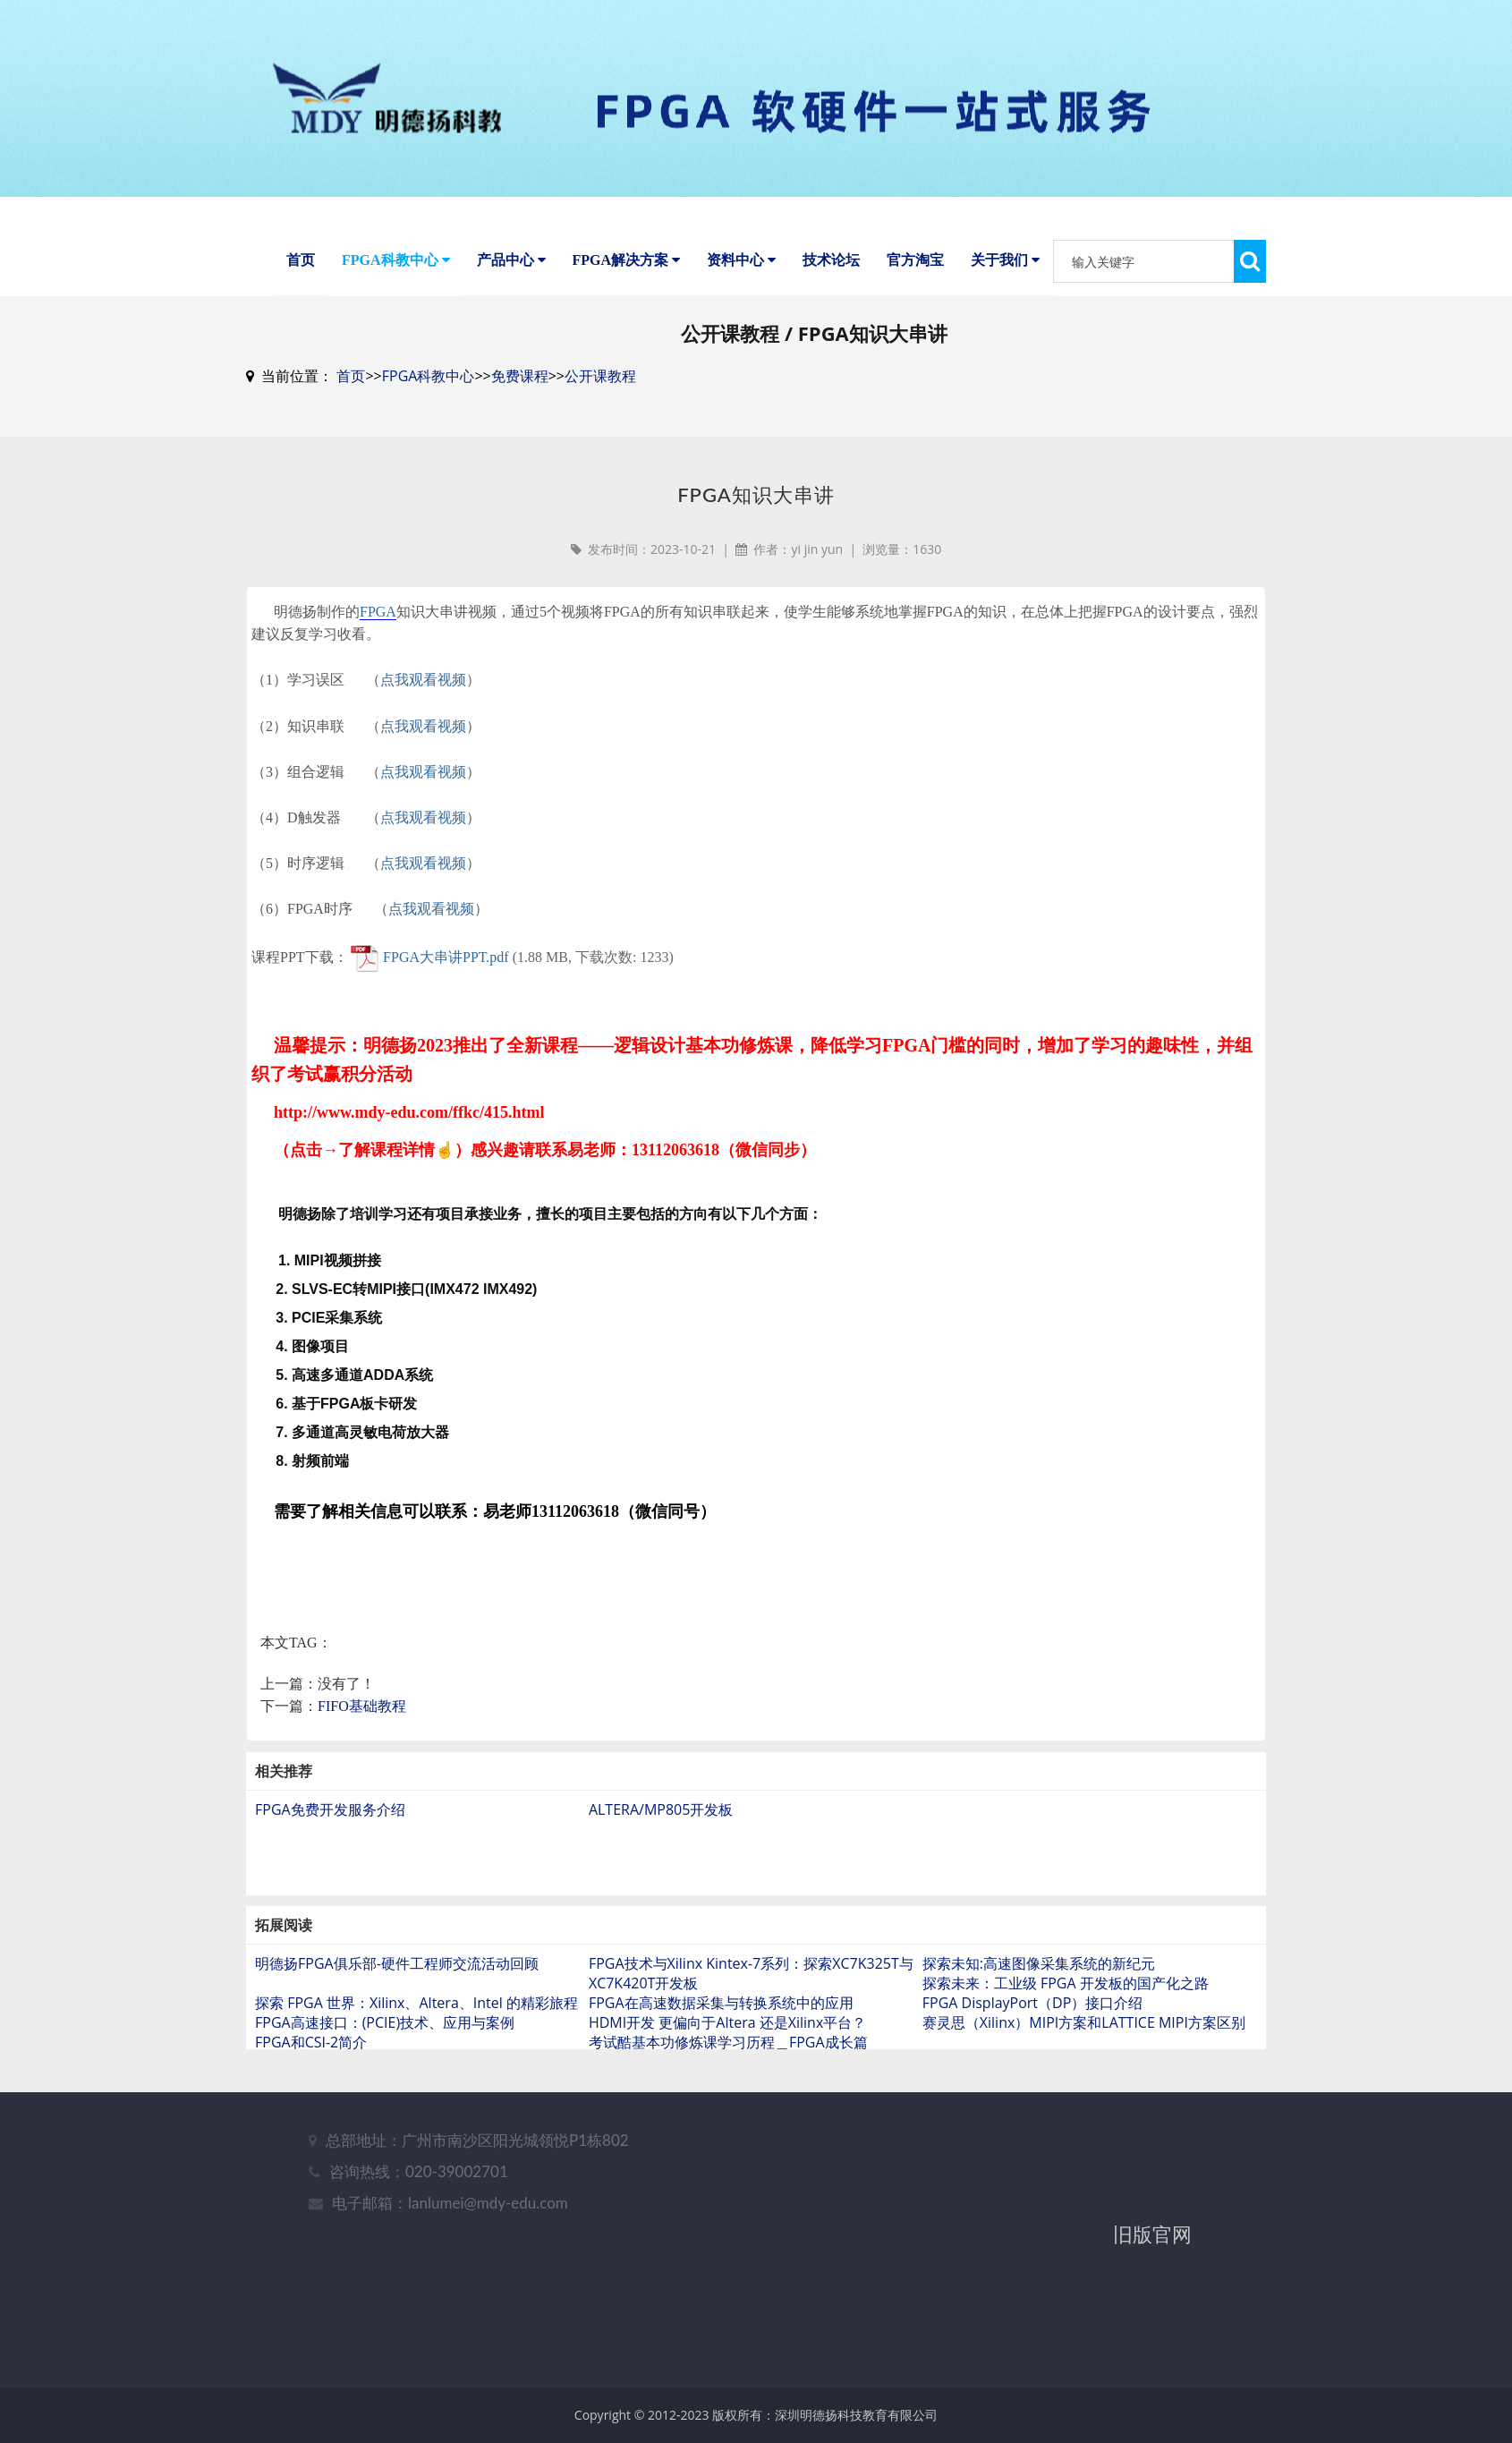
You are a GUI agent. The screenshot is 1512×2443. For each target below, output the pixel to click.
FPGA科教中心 (396, 260)
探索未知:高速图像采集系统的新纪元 (1038, 1993)
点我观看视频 (423, 709)
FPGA (378, 641)
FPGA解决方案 (627, 260)
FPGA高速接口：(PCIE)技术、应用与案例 (384, 2052)
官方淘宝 (915, 260)
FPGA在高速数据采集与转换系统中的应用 (721, 2032)
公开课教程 (600, 405)
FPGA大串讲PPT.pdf (446, 985)
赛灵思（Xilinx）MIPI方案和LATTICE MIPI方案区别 (1083, 2052)
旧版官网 (1152, 2263)
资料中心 (741, 260)
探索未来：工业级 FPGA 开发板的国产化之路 (1065, 2012)
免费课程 (519, 405)
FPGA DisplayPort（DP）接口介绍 (1032, 2032)
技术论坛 (831, 260)
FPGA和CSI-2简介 (311, 2071)
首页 (300, 260)
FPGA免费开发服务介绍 (330, 1839)
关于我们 (1005, 260)
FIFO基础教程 (362, 1735)
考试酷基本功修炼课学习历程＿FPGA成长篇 (728, 2071)
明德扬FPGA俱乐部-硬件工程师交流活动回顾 (397, 1993)
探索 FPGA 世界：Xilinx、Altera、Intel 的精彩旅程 (416, 2032)
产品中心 (511, 260)
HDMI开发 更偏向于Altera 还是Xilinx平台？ (727, 2052)
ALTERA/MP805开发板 (661, 1839)
